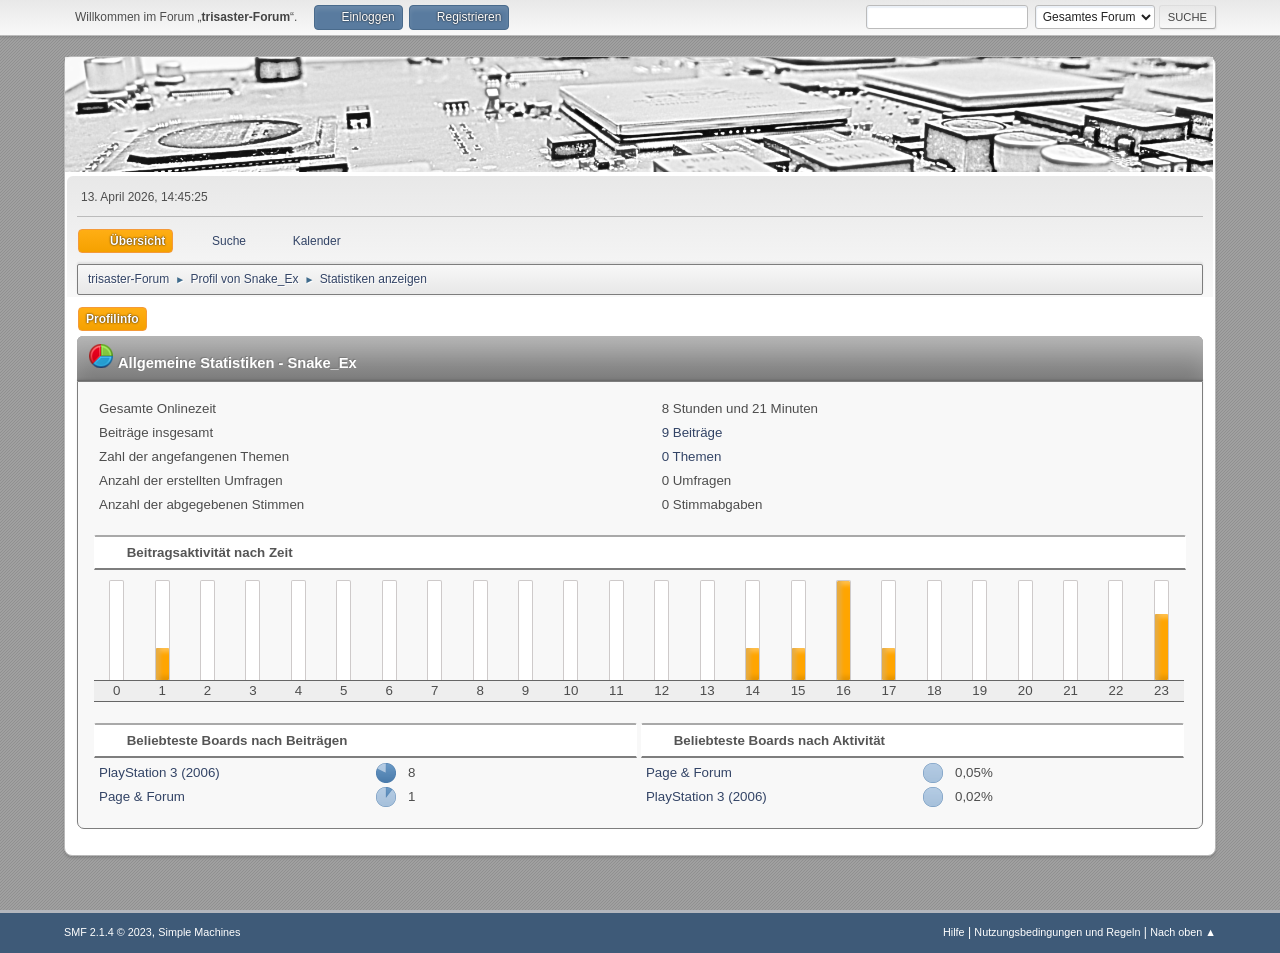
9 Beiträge (692, 432)
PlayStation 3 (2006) (159, 772)
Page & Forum (142, 796)
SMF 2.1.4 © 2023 (108, 932)
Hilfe (954, 932)
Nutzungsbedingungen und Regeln (1057, 932)
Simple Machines (199, 932)
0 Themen (692, 456)
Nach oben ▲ (1183, 932)
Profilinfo (112, 319)
